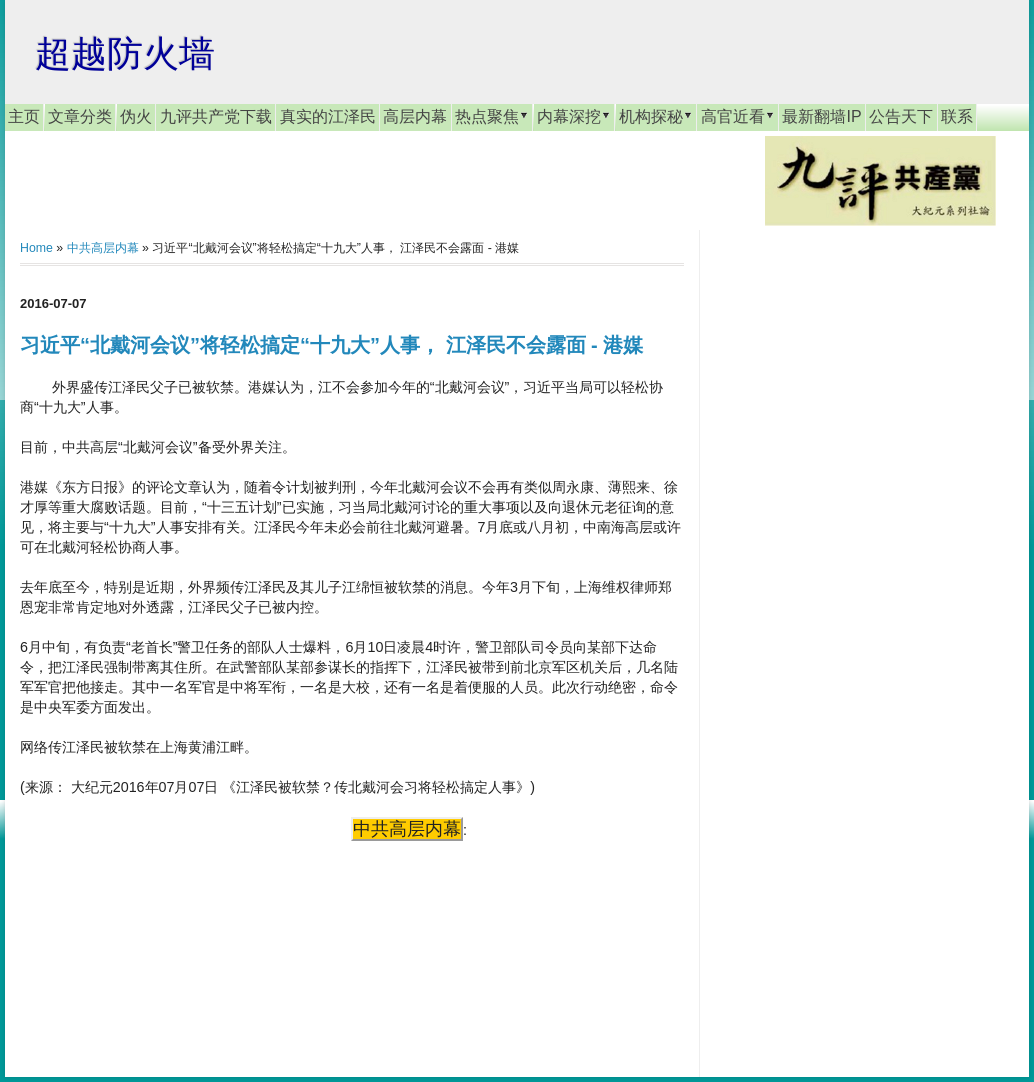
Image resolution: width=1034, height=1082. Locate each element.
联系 (957, 116)
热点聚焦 (492, 116)
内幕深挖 (574, 116)
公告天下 (901, 116)
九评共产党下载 (216, 116)
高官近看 (738, 116)
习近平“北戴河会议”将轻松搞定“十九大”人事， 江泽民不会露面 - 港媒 (331, 345)
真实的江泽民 (328, 116)
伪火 (136, 116)
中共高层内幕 (103, 248)
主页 (24, 116)
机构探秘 (656, 116)
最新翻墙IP (821, 116)
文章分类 (80, 116)
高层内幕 (415, 116)
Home (36, 248)
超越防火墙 (125, 53)
